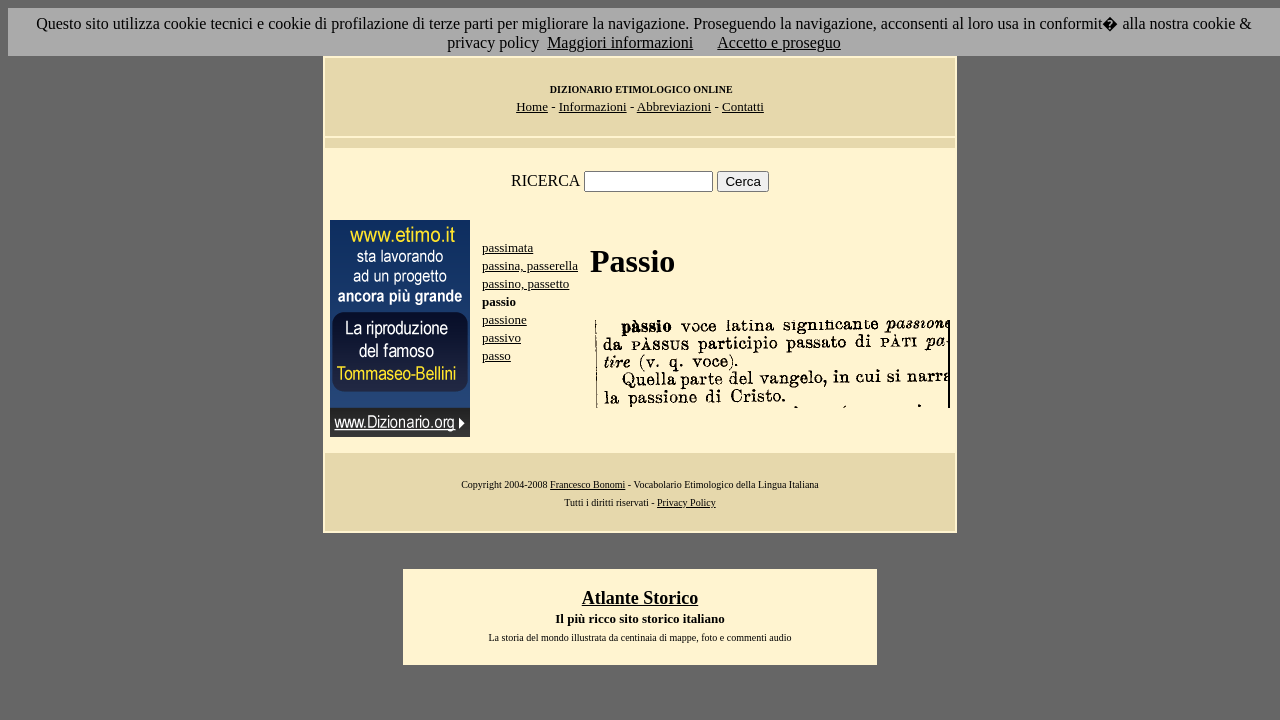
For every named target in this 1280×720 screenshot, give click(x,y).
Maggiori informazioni (620, 42)
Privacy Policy (686, 502)
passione (504, 319)
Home (532, 106)
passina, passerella (530, 265)
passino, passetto (525, 283)
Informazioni (593, 106)
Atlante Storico (640, 598)
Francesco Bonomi (587, 484)
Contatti (743, 106)
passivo (501, 337)
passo (496, 355)
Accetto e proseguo (779, 42)
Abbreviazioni (674, 106)
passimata (507, 247)
